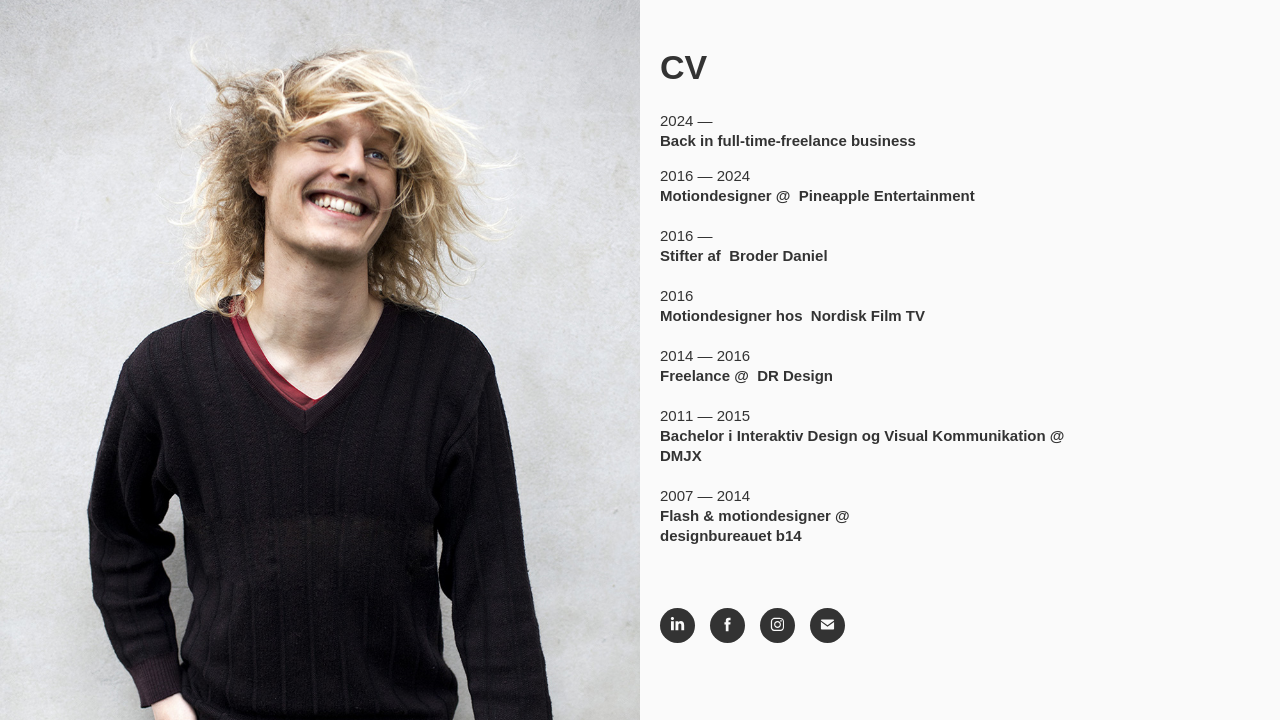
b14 (789, 535)
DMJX (681, 455)
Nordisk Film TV (868, 315)
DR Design (795, 375)
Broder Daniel (778, 255)
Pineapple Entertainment (887, 195)
